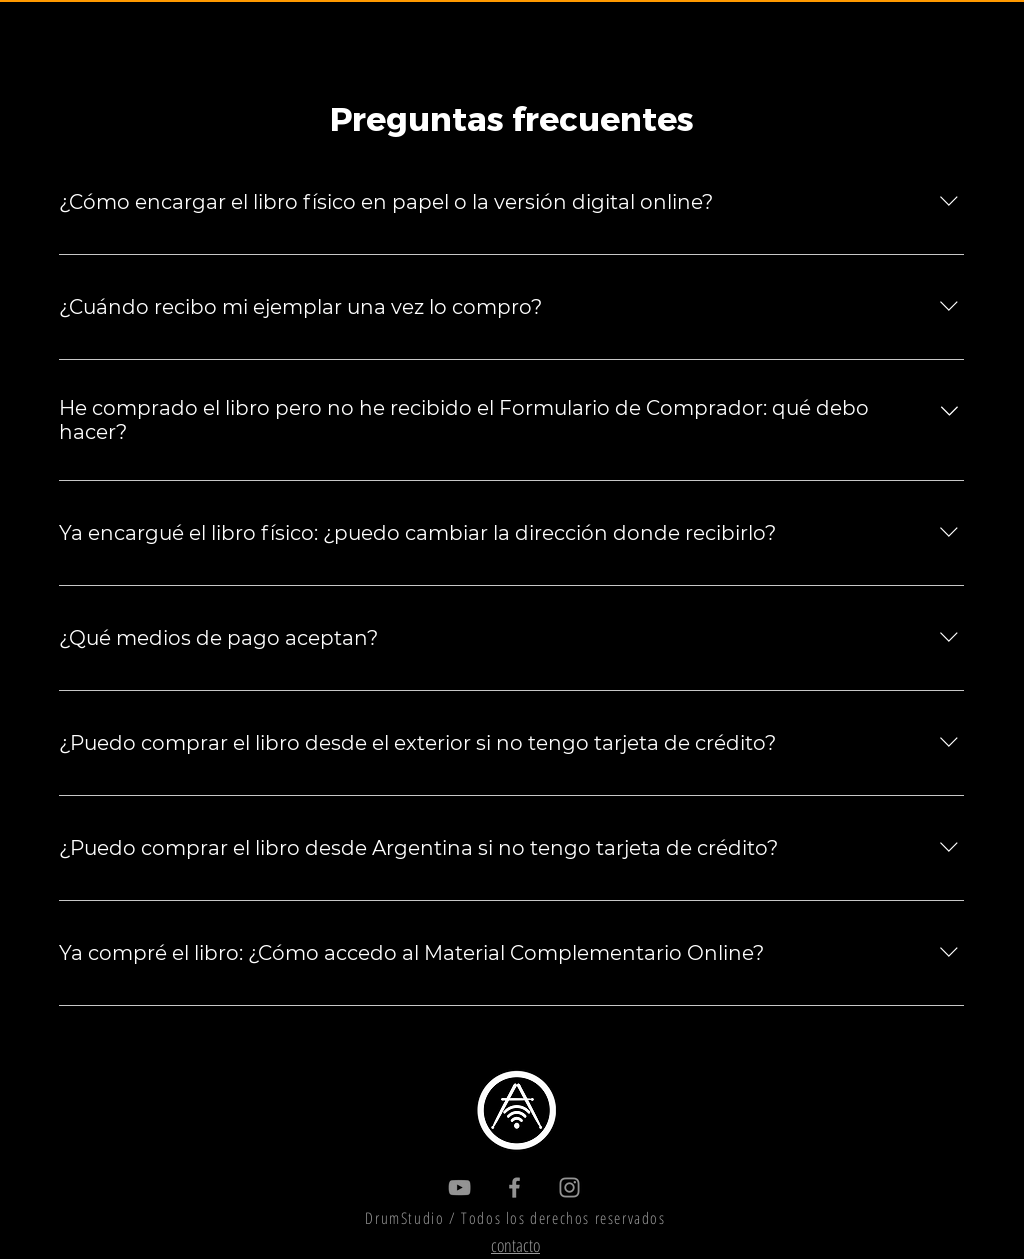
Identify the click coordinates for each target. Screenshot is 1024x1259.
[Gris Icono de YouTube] (459, 1187)
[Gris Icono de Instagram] (569, 1187)
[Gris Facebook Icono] (514, 1187)
